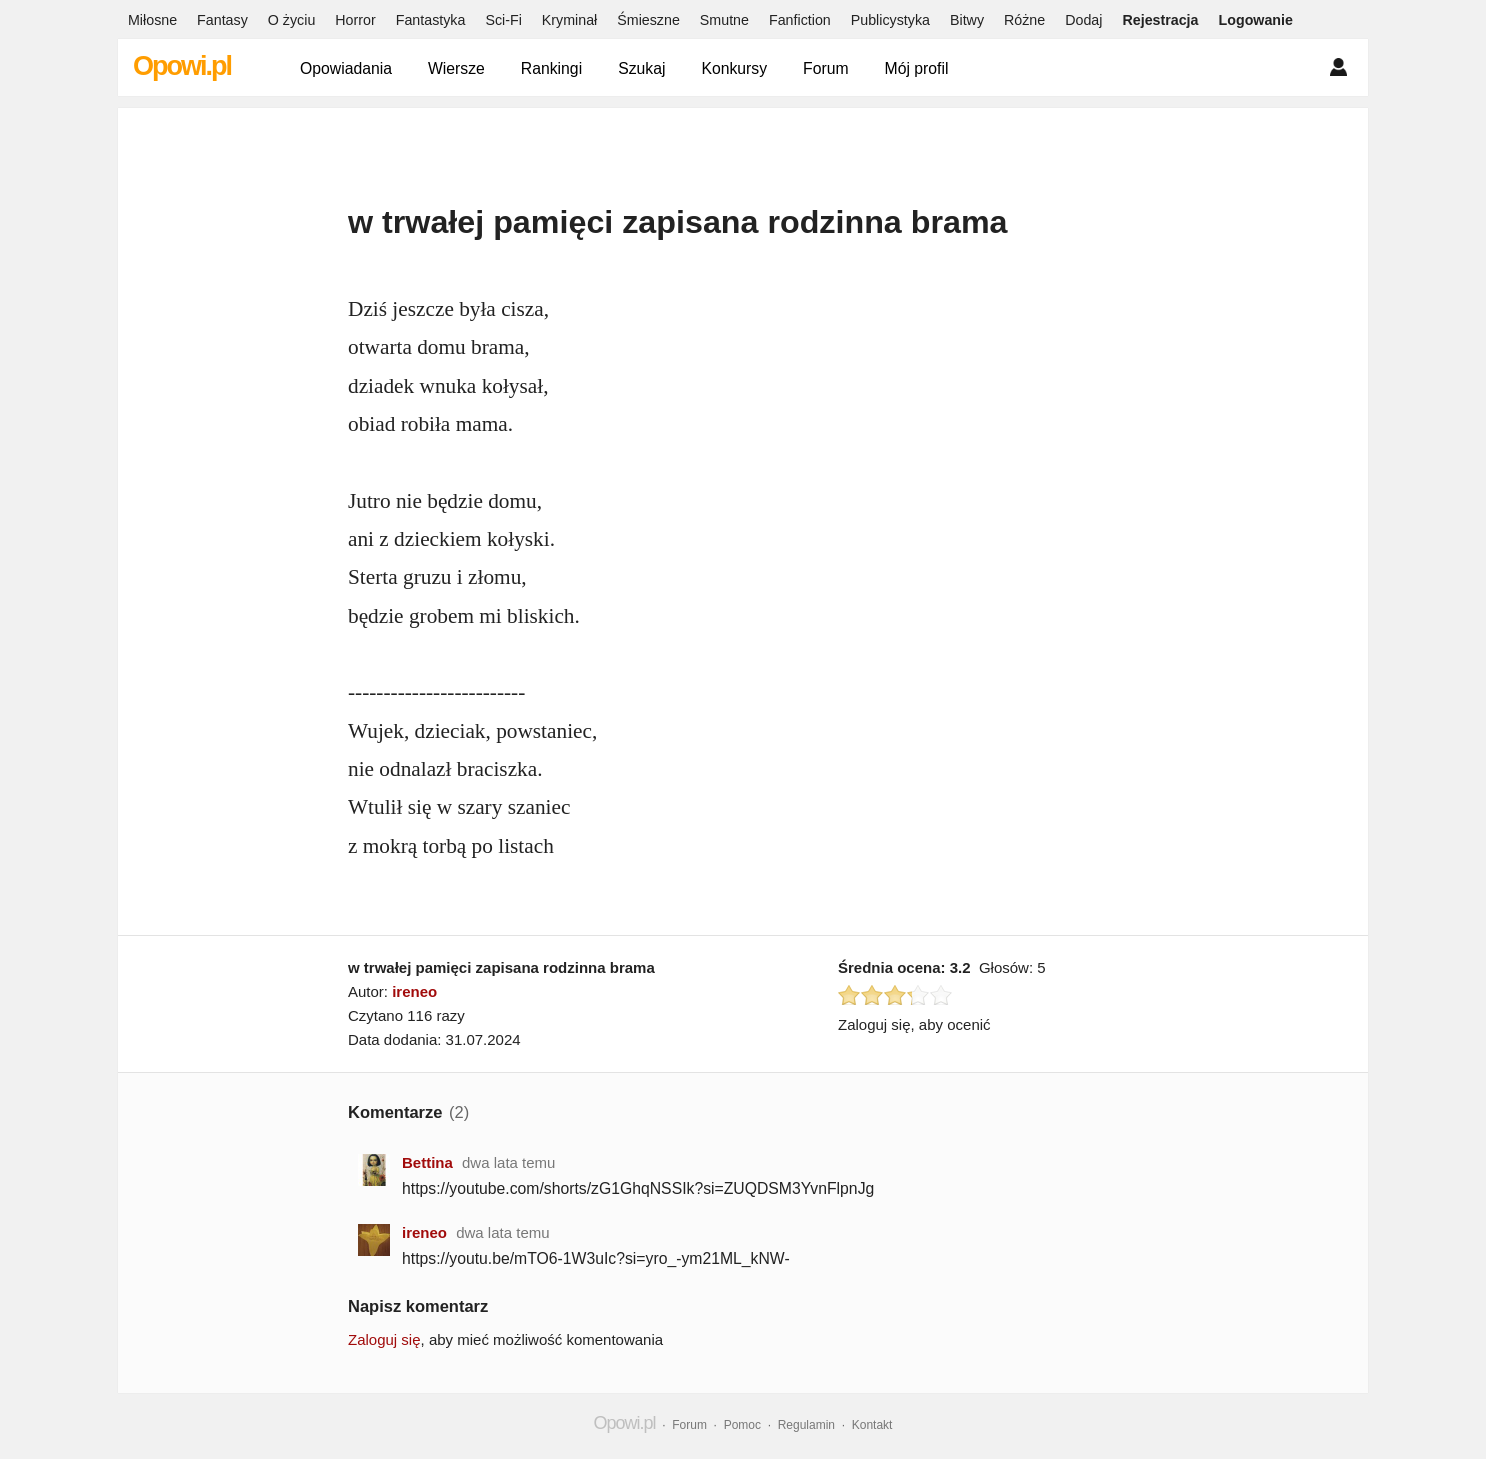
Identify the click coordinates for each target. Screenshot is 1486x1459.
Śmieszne (648, 20)
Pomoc (742, 1425)
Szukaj (641, 68)
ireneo (414, 991)
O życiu (292, 20)
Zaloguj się (384, 1339)
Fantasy (222, 20)
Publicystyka (890, 20)
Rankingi (551, 68)
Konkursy (734, 68)
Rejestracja (1160, 20)
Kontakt (872, 1425)
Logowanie (1256, 20)
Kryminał (569, 20)
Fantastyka (431, 20)
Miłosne (152, 20)
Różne (1024, 20)
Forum (826, 68)
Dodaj (1083, 20)
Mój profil (917, 68)
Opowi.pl (182, 66)
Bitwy (967, 20)
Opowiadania (346, 68)
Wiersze (456, 68)
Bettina (427, 1162)
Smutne (724, 20)
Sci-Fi (503, 20)
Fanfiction (800, 20)
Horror (355, 20)
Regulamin (806, 1425)
